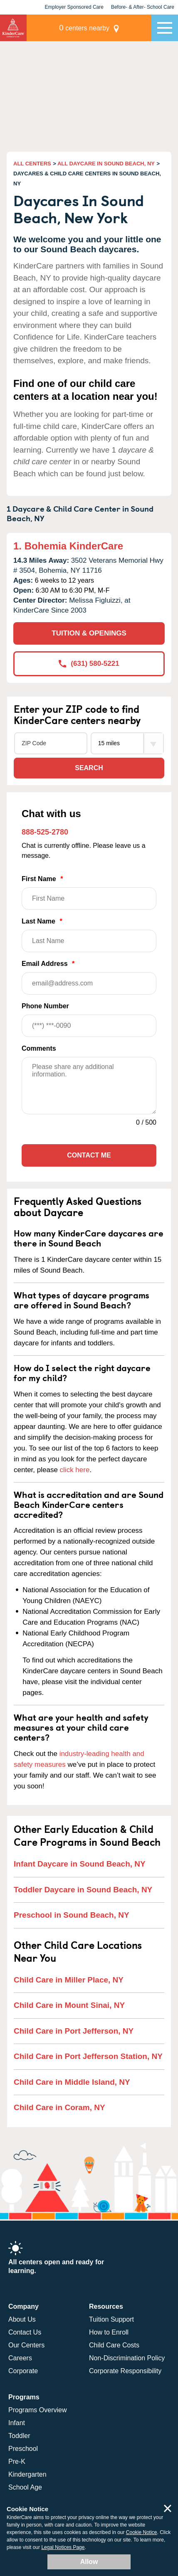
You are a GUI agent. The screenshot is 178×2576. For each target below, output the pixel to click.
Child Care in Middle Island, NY (72, 2082)
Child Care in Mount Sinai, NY (69, 2005)
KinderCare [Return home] (13, 28)
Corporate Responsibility (125, 2370)
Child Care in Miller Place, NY (69, 1979)
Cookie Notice (141, 2532)
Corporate (23, 2370)
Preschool (23, 2448)
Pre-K (16, 2461)
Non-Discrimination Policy (127, 2358)
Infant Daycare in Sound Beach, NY (80, 1863)
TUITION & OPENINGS (89, 633)
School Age (25, 2487)
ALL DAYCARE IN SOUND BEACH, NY (106, 163)
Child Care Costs (114, 2345)
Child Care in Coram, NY (59, 2107)
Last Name (89, 935)
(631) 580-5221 (89, 663)
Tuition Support (111, 2319)
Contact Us (24, 2332)
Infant (16, 2422)
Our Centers (26, 2345)
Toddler (19, 2435)
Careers (20, 2358)
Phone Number (89, 1019)
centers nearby (84, 27)
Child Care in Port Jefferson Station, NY (88, 2056)
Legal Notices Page (62, 2547)
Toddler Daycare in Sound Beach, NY (83, 1889)
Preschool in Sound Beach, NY (71, 1915)
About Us (22, 2319)
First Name (89, 892)
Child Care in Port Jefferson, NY (74, 2031)
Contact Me (89, 1155)
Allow (89, 2561)
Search (89, 767)
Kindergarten (27, 2474)
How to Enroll (109, 2332)
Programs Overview (37, 2409)
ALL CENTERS (32, 163)
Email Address (89, 977)
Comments (39, 1048)
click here (75, 1470)
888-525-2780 (45, 832)
